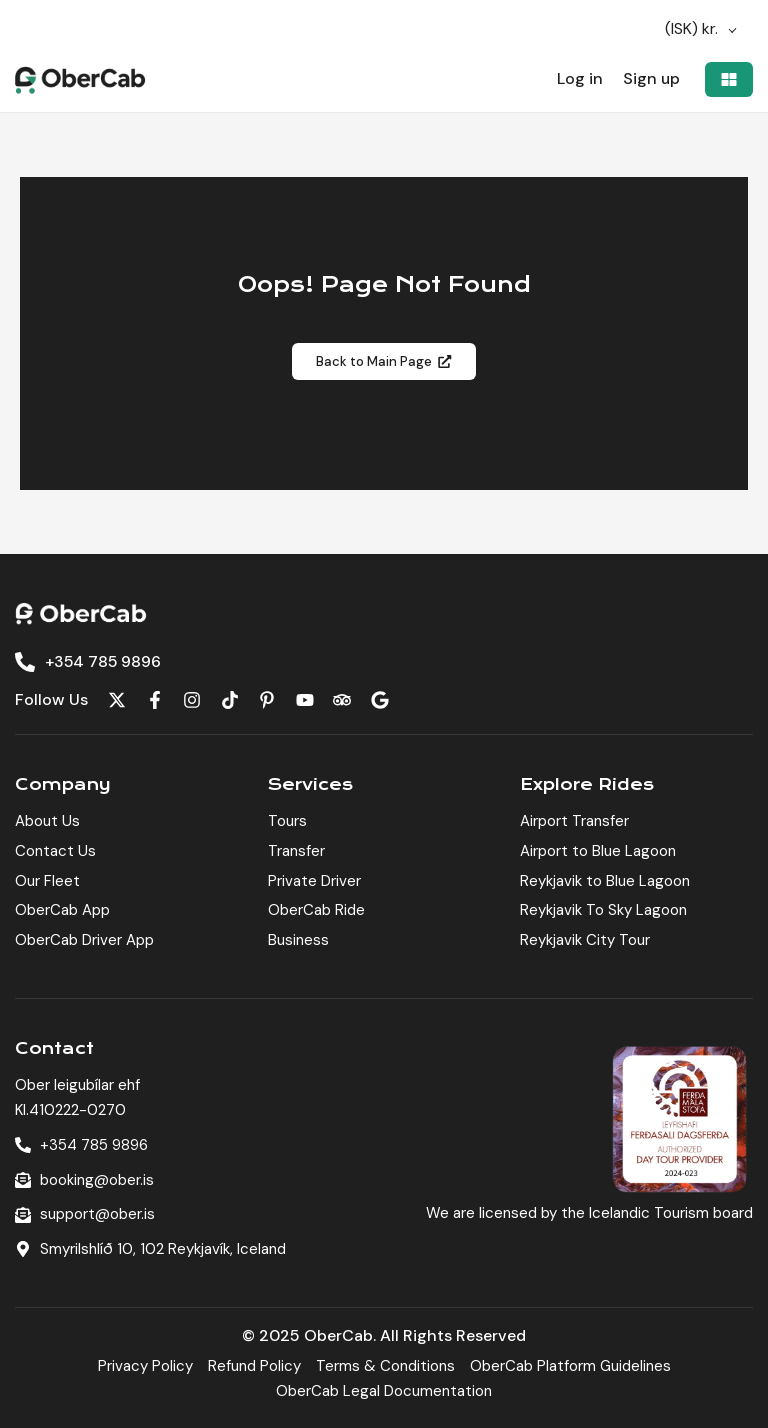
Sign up (651, 79)
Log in (579, 79)
